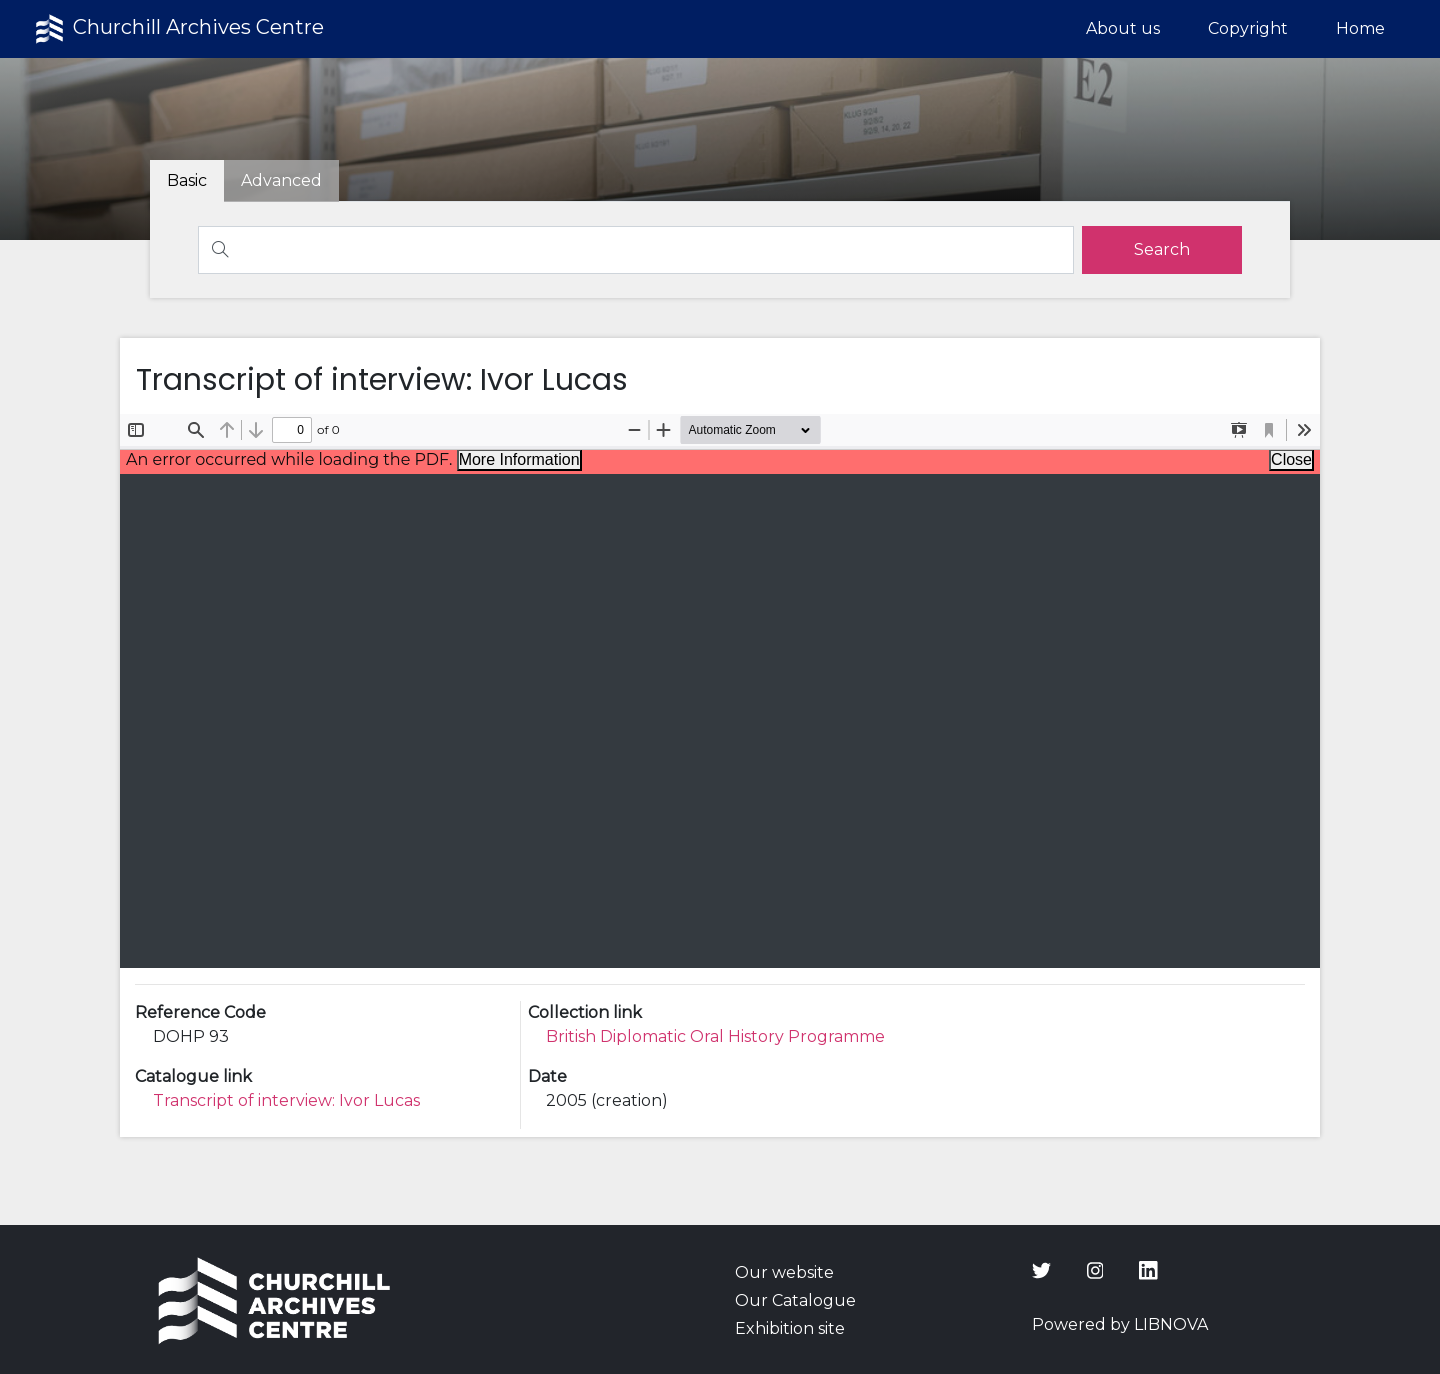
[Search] (636, 250)
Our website (784, 1272)
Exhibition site (790, 1328)
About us (1123, 28)
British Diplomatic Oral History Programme (715, 1036)
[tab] (281, 181)
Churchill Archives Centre (177, 29)
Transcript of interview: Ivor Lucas (286, 1100)
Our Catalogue (795, 1300)
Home (1360, 28)
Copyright (1248, 28)
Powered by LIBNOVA (1120, 1324)
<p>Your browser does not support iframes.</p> (720, 691)
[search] (1162, 250)
